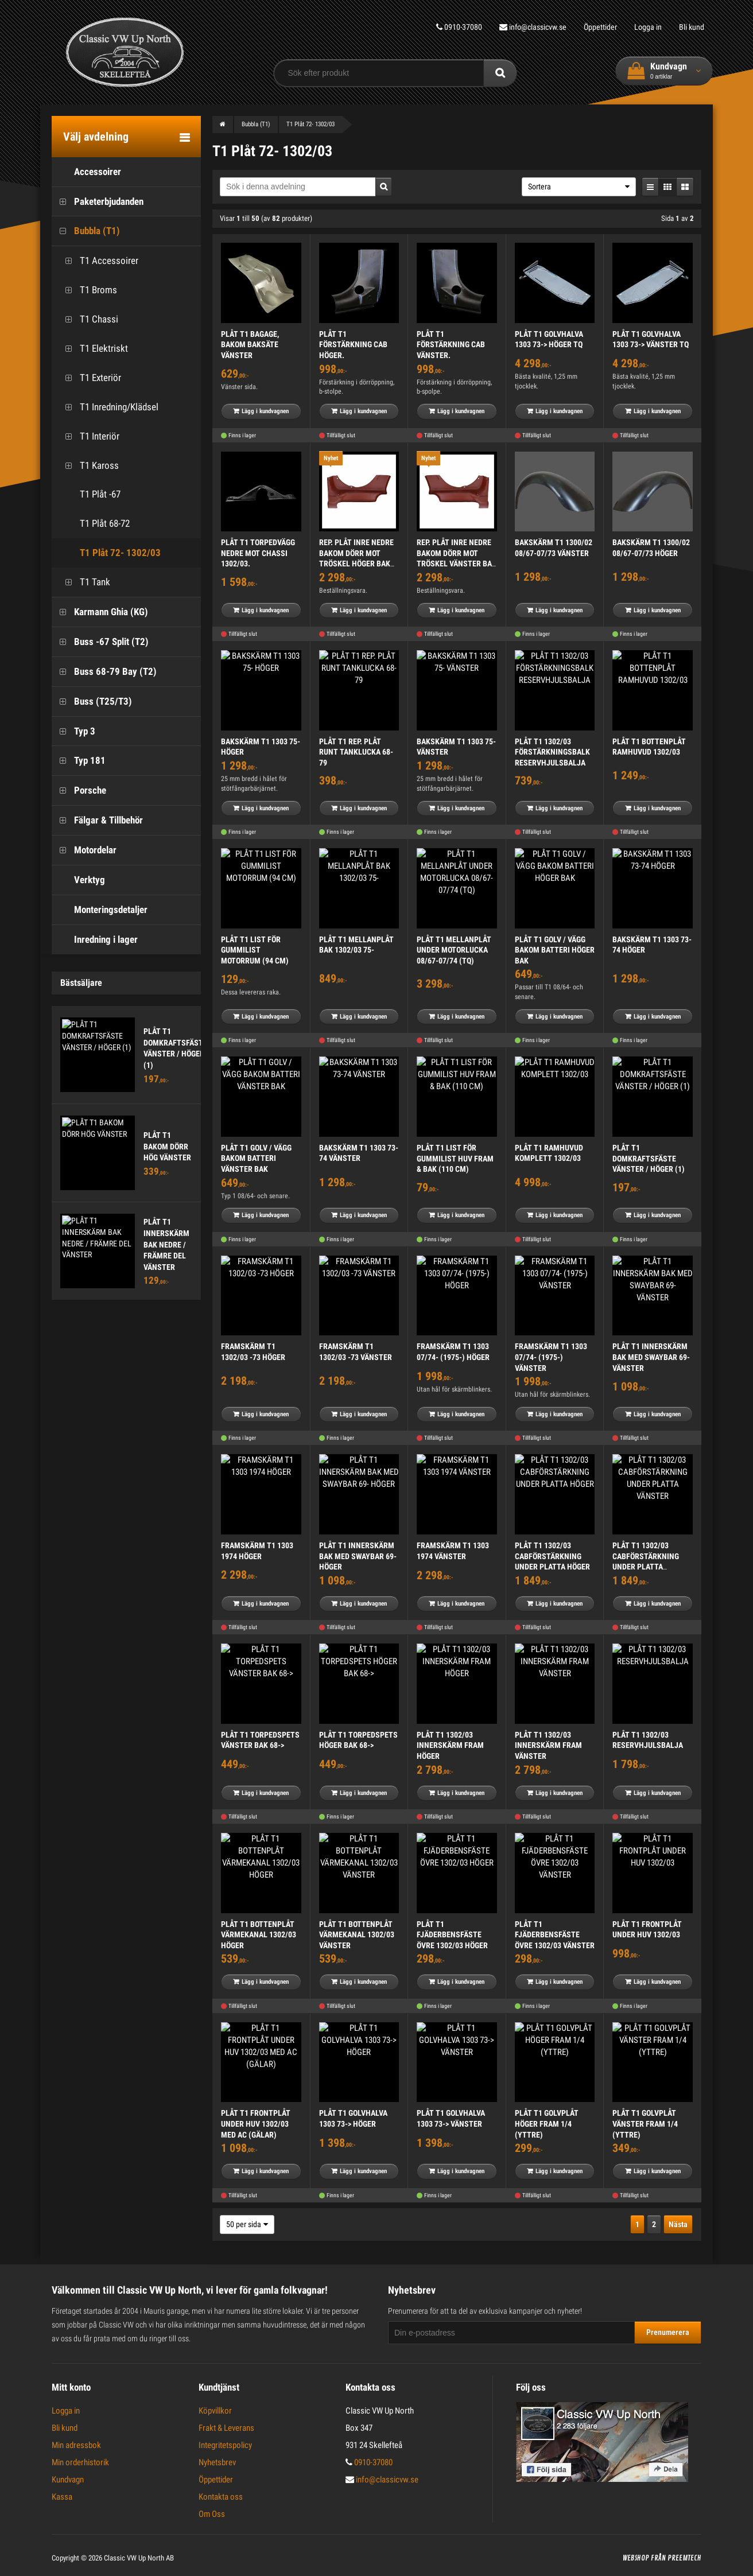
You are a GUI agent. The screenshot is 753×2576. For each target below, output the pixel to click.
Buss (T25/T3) (92, 701)
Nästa (678, 2224)
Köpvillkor (215, 2411)
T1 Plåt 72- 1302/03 (109, 553)
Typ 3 (73, 731)
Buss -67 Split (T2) (100, 642)
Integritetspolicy (225, 2445)
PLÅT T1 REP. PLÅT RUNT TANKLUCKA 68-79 (356, 752)
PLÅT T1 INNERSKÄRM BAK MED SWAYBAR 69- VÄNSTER (651, 1357)
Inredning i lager (95, 939)
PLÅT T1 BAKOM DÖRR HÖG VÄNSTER (167, 1146)
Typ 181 (79, 760)
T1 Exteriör (89, 378)
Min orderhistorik (80, 2462)
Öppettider (597, 27)
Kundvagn (68, 2479)
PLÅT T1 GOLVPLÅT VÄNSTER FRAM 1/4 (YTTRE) (645, 2123)
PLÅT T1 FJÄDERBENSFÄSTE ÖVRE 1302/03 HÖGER (452, 1935)
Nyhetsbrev (217, 2462)
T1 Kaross (88, 465)
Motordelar (84, 850)
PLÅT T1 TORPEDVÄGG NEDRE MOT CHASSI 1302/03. (258, 553)
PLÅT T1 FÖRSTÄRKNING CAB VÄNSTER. (451, 344)
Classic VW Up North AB (139, 2558)
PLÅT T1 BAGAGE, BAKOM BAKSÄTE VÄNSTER (250, 344)
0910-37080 (452, 27)
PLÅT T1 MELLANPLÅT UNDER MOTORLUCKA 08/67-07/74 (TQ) (454, 950)
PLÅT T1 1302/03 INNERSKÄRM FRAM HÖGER (450, 1745)
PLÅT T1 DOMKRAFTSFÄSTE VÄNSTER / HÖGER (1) (648, 1158)
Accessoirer (86, 172)
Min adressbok (76, 2445)
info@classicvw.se (527, 27)
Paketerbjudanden (97, 201)
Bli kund (691, 27)
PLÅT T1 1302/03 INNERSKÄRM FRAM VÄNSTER (548, 1745)
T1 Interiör (88, 436)
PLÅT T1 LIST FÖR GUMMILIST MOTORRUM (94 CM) (255, 950)
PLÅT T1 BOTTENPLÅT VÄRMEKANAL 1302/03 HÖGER (258, 1935)
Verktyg (78, 880)
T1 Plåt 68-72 (93, 523)
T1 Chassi (87, 319)
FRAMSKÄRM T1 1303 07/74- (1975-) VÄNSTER (551, 1357)
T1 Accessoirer (97, 260)
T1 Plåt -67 (89, 494)
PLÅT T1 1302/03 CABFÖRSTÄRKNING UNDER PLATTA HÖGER (552, 1556)
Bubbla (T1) (86, 231)
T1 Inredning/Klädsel (107, 407)
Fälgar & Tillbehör (97, 820)
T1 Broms (87, 290)
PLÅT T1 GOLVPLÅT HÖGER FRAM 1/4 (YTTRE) (547, 2123)
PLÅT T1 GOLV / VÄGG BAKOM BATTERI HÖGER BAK (555, 950)
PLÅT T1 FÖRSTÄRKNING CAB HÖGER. (353, 344)
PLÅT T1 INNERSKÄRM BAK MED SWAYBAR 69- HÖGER (358, 1556)
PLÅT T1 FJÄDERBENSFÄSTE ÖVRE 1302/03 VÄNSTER (555, 1935)
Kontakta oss (221, 2497)
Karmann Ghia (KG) (100, 612)
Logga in (646, 27)
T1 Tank (83, 582)
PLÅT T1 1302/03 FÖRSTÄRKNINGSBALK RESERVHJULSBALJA (552, 752)
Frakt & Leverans (226, 2428)
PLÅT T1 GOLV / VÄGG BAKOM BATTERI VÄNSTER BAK (256, 1158)
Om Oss (212, 2514)
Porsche (79, 790)
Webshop (636, 2558)
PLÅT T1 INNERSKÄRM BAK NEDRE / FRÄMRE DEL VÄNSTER (166, 1244)
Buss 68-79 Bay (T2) (104, 671)
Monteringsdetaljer (100, 910)
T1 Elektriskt (92, 348)
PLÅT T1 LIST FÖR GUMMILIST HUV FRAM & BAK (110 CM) (455, 1158)
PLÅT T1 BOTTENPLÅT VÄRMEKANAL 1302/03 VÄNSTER (356, 1935)
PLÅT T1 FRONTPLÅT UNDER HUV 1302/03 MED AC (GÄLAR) (255, 2123)
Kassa (62, 2497)
